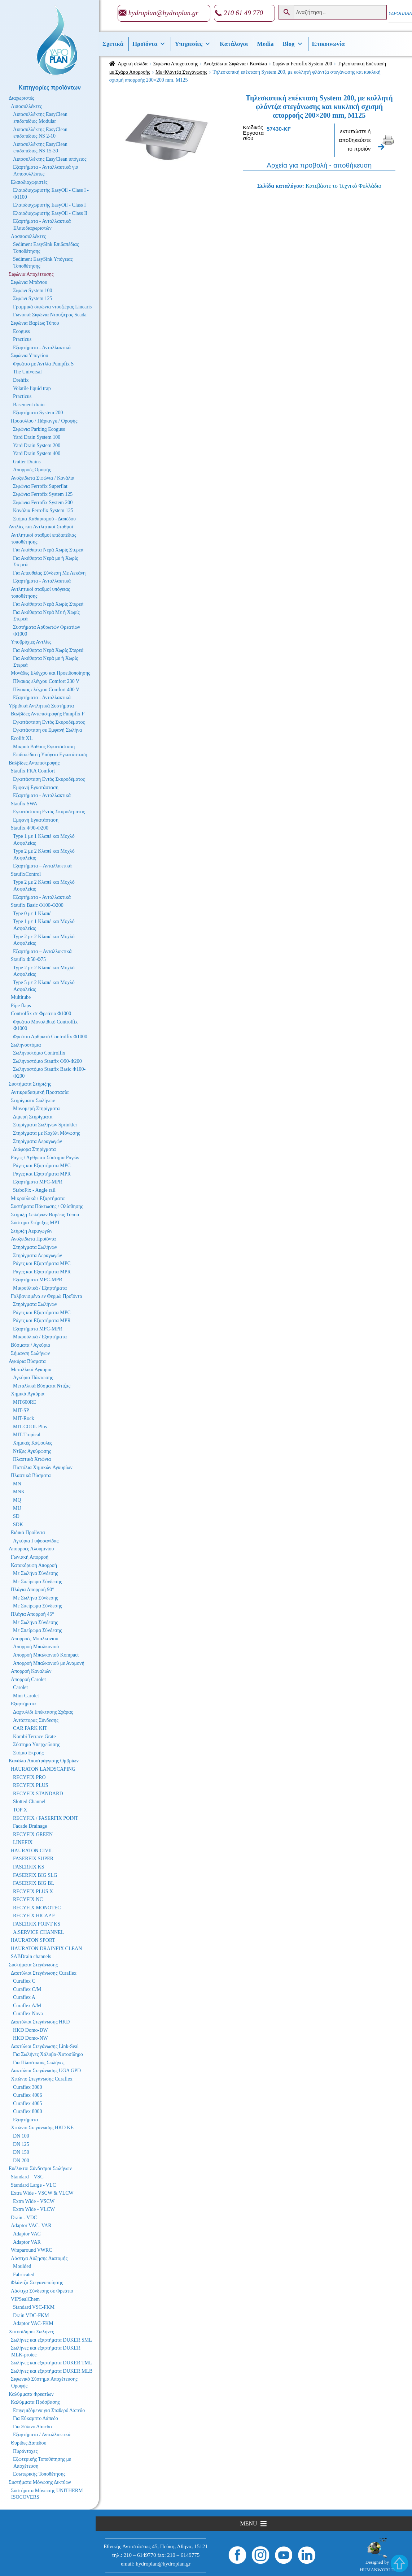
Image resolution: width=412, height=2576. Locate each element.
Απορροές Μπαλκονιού (34, 1638)
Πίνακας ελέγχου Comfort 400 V (46, 689)
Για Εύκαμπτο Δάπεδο (35, 2418)
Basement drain (28, 404)
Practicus (22, 339)
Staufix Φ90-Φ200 (29, 828)
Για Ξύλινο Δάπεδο (32, 2426)
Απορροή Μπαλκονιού (36, 1646)
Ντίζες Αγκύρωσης (32, 1451)
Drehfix (21, 380)
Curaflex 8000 (27, 2111)
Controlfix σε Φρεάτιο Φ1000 (41, 1013)
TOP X (20, 1810)
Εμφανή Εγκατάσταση (35, 787)
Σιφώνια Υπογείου (29, 355)
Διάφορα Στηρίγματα (34, 1149)
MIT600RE (24, 1402)
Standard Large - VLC (33, 2185)
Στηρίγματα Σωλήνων (33, 1100)
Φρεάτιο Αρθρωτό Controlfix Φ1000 (50, 1036)
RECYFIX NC (28, 1899)
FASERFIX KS (28, 1867)
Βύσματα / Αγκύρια (30, 1345)
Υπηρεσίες (193, 44)
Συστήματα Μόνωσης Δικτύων (40, 2482)
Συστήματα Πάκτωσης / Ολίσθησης (47, 1206)
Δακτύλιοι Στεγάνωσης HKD (40, 2022)
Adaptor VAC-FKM (33, 2323)
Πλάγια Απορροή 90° (32, 1589)
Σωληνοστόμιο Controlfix (39, 1053)
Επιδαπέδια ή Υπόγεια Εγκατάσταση (50, 754)
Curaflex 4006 (27, 2095)
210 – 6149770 (140, 2555)
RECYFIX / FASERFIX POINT (45, 1818)
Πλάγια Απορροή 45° (32, 1614)
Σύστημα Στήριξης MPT (35, 1222)
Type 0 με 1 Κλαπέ (32, 913)
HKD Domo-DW (30, 2030)
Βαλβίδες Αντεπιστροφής (34, 763)
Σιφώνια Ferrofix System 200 (302, 63)
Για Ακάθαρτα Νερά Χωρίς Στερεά (48, 550)
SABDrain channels (31, 1956)
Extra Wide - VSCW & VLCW (42, 2193)
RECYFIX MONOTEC (37, 1907)
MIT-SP (21, 1410)
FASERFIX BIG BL (33, 1883)
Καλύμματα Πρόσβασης (35, 2402)
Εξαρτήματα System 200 (38, 412)
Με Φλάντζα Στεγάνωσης (181, 72)
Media (265, 43)
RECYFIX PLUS (30, 1785)
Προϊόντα (149, 44)
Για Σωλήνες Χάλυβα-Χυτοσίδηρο (48, 2054)
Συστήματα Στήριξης (30, 1084)
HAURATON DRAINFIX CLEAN (46, 1948)
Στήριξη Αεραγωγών (31, 1231)
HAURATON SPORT (33, 1940)
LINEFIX (22, 1842)
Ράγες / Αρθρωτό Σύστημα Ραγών (45, 1157)
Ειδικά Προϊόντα (28, 1532)
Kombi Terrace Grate (34, 1736)
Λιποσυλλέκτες (26, 106)
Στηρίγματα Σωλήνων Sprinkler (45, 1124)
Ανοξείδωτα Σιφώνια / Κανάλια (235, 63)
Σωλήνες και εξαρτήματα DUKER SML (51, 2340)
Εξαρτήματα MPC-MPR (37, 1182)
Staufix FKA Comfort (33, 771)
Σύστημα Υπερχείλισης (36, 1744)
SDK (18, 1524)
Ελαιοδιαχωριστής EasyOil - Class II (50, 213)
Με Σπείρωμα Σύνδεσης (37, 1581)
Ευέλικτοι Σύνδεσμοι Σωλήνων (40, 2168)
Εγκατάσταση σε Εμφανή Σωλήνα (47, 730)
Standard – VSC (27, 2176)
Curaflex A (24, 1997)
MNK (19, 1491)
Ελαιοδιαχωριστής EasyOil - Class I (49, 205)
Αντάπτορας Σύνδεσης (35, 1720)
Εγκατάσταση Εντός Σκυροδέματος (49, 722)
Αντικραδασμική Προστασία (40, 1092)
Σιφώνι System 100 (32, 290)
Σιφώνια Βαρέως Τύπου (35, 323)
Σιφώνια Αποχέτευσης (175, 63)
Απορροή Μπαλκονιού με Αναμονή (48, 1663)
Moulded (22, 2266)
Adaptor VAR (27, 2242)
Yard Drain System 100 (36, 437)
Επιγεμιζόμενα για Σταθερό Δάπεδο (49, 2410)
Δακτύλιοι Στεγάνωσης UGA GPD (46, 2070)
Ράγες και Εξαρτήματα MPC (42, 1165)
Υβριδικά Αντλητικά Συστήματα (41, 706)
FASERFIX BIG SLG (35, 1875)
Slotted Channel (29, 1801)
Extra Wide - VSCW (33, 2201)
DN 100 (21, 2136)
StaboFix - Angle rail (34, 1190)
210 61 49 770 (243, 13)
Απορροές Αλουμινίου (31, 1548)
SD (16, 1516)
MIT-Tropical (26, 1434)
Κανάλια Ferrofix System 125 (43, 510)
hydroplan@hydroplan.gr (163, 13)
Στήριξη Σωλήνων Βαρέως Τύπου (45, 1214)
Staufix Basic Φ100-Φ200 (37, 905)
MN (17, 1483)
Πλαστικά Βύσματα (31, 1475)
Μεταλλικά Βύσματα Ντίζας (41, 1386)
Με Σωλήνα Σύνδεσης (35, 1573)
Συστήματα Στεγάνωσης (33, 1964)
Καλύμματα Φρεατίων (31, 2394)
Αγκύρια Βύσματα (27, 1361)
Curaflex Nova (28, 2013)
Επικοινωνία (328, 43)
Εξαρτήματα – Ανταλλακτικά (42, 866)
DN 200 (21, 2160)
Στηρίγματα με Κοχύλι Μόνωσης (46, 1133)
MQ (17, 1500)
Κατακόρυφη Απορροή (34, 1565)
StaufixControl (26, 874)
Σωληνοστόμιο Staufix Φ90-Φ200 (47, 1061)
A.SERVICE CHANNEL (38, 1932)
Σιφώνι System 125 (32, 298)
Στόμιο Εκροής (28, 1752)
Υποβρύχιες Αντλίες (31, 642)
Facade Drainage (30, 1826)
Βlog (293, 44)
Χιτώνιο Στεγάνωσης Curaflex (42, 2079)
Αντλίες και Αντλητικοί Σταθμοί (41, 526)
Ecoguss (21, 331)
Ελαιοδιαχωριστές (29, 182)
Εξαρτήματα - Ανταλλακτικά (42, 347)
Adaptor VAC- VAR (31, 2225)
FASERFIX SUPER (33, 1858)
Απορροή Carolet (28, 1679)
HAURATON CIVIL (32, 1850)
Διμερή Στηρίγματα (33, 1117)
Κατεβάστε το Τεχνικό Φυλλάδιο (343, 186)
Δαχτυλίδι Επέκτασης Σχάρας (43, 1712)
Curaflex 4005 (27, 2103)
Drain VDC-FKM (31, 2315)
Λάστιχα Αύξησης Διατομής (39, 2258)
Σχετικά (112, 43)
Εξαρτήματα (23, 1703)
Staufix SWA (24, 803)
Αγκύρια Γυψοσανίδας (35, 1541)
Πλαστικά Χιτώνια (32, 1459)
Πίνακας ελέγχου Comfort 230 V (46, 681)
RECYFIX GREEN (33, 1834)
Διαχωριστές (21, 98)
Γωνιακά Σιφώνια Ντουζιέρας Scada (50, 314)
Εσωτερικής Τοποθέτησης (39, 2474)
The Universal (27, 372)
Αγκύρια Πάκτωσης (33, 1377)
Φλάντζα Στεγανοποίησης (37, 2282)
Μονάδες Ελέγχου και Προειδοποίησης (50, 673)
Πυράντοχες (25, 2451)
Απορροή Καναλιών (31, 1671)
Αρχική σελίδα (133, 63)
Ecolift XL (21, 738)
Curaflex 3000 (27, 2087)
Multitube (21, 997)
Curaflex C (24, 1981)
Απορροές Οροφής (32, 469)
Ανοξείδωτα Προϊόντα (33, 1239)
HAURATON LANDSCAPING (43, 1769)
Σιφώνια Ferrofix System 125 (43, 494)
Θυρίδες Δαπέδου (28, 2443)
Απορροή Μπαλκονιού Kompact (46, 1655)
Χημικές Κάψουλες (32, 1443)
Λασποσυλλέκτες (28, 236)
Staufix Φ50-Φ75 (28, 959)
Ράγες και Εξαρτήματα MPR (42, 1174)
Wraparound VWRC (31, 2250)
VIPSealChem (25, 2299)
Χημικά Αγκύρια (27, 1394)
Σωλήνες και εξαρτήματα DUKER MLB (51, 2371)
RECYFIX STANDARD (38, 1793)
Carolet (20, 1687)
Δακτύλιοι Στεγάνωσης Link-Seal (45, 2046)
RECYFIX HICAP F (34, 1915)
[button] (248, 2523)
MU (17, 1508)
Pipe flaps (21, 1005)
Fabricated (23, 2274)
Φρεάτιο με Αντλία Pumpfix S (43, 364)
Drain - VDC (24, 2217)
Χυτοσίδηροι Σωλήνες (31, 2331)
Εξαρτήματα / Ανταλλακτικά (41, 2434)
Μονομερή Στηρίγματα (36, 1108)
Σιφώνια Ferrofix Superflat (40, 486)
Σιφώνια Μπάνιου (29, 282)
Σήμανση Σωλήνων (30, 1353)
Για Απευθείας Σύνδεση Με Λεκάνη (49, 573)
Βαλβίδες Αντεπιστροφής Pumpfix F (47, 713)
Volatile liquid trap (32, 388)
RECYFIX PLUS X (33, 1891)
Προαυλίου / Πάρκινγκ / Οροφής (44, 421)
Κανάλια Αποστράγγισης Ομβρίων (44, 1760)
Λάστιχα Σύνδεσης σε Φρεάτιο (42, 2291)
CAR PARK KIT (30, 1728)
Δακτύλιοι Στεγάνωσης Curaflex (43, 1973)
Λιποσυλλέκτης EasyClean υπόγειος (49, 159)
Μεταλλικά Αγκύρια (31, 1369)
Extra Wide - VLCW (34, 2209)
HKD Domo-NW (30, 2038)
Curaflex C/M (27, 1989)
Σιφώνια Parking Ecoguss (39, 429)
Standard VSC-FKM (33, 2307)
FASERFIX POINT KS (36, 1924)
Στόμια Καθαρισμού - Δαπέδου (44, 518)
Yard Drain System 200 (36, 445)
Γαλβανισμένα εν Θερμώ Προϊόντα (46, 1296)
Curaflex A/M (27, 2005)
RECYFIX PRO (29, 1777)
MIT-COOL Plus (30, 1426)
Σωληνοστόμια (26, 1045)
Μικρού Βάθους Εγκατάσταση (44, 746)
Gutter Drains (27, 461)
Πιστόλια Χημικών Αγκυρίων (43, 1467)
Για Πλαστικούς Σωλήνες (38, 2062)
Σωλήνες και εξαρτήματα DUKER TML (51, 2362)
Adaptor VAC (27, 2234)
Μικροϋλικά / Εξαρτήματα (38, 1198)
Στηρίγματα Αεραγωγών (37, 1141)
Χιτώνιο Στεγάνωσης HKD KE (42, 2127)
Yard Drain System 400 (36, 453)
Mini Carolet (26, 1695)
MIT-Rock (23, 1418)
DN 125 (21, 2144)
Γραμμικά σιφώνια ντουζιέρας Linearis (52, 306)
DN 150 (21, 2152)
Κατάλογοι (234, 43)
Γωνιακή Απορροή (29, 1557)
